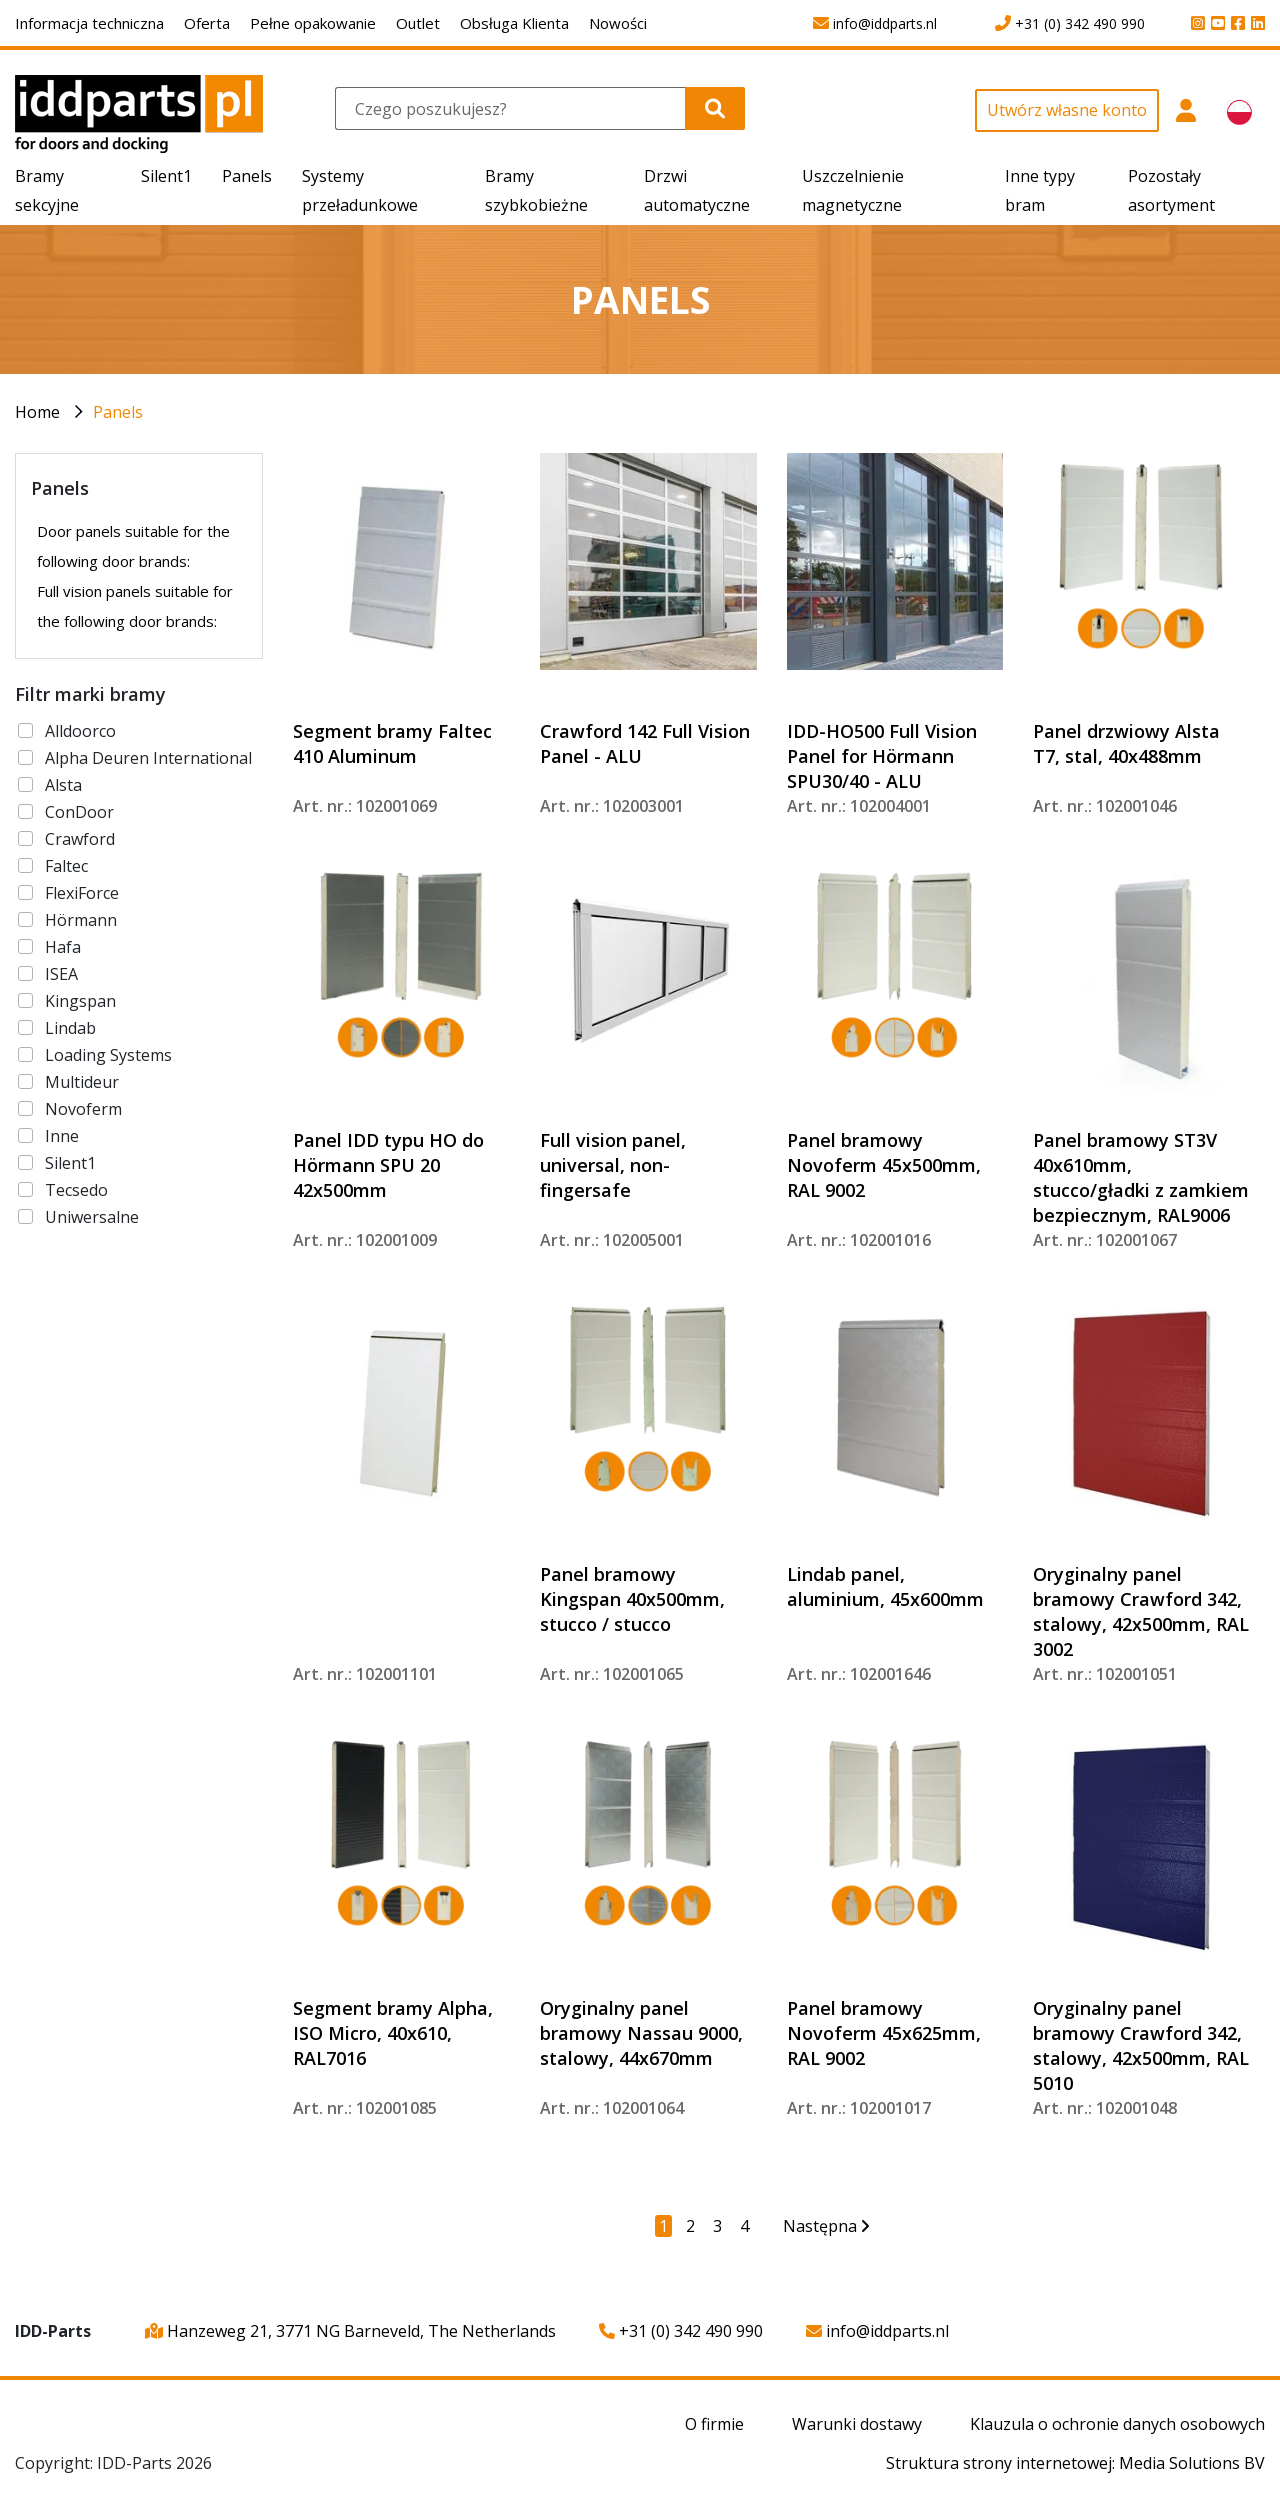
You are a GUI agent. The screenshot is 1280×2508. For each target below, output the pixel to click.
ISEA (61, 974)
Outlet (418, 23)
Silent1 (70, 1163)
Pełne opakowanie (313, 23)
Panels (118, 412)
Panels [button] (247, 176)
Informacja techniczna (89, 23)
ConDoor (79, 812)
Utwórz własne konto (1067, 110)
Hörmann (81, 920)
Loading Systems (108, 1055)
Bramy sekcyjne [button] (47, 190)
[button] (1185, 121)
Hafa (63, 947)
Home (37, 412)
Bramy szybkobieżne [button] (536, 190)
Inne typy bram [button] (1040, 190)
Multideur (82, 1082)
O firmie (714, 2424)
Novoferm (83, 1109)
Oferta (207, 23)
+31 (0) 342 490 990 (681, 2331)
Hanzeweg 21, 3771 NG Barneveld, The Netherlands (350, 2331)
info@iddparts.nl (877, 2331)
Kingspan (80, 1001)
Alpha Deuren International (148, 758)
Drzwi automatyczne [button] (697, 190)
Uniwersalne (92, 1217)
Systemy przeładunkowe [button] (360, 190)
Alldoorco (80, 731)
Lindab (70, 1028)
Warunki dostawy (857, 2424)
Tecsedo (76, 1190)
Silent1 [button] (166, 176)
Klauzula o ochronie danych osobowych (1117, 2424)
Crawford (80, 839)
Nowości (618, 23)
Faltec (66, 866)
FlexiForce (82, 893)
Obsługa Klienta (514, 23)
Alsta (63, 785)
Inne (62, 1136)
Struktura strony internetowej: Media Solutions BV (1075, 2463)
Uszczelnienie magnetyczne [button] (853, 190)
